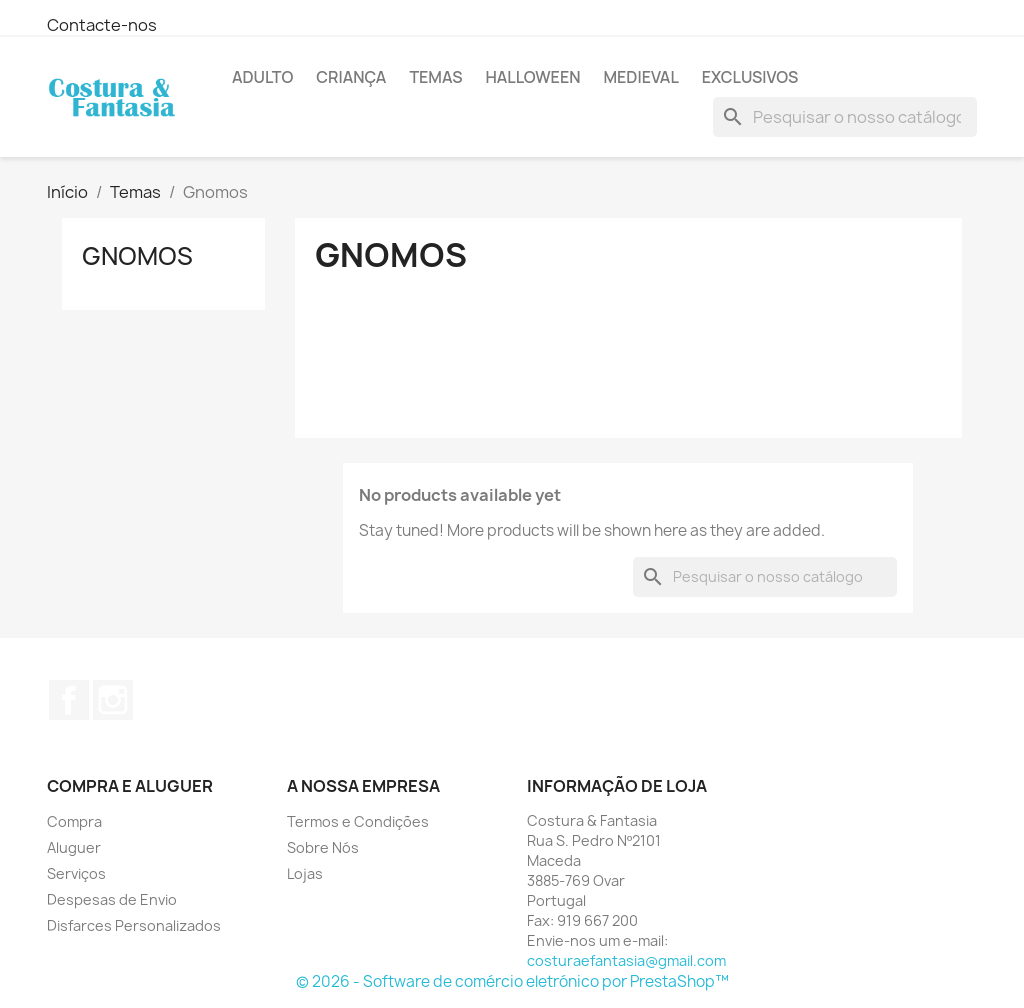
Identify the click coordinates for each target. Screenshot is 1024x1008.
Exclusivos (750, 77)
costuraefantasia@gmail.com (626, 960)
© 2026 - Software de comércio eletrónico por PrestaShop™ (512, 981)
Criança (351, 77)
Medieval (640, 77)
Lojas (305, 873)
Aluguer (74, 847)
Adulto (262, 77)
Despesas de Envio (112, 899)
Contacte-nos (102, 25)
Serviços (76, 873)
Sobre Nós (323, 847)
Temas (435, 77)
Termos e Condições (358, 821)
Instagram (113, 700)
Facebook (69, 700)
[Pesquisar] (845, 117)
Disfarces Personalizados (134, 925)
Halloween (532, 77)
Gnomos (137, 256)
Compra (74, 821)
